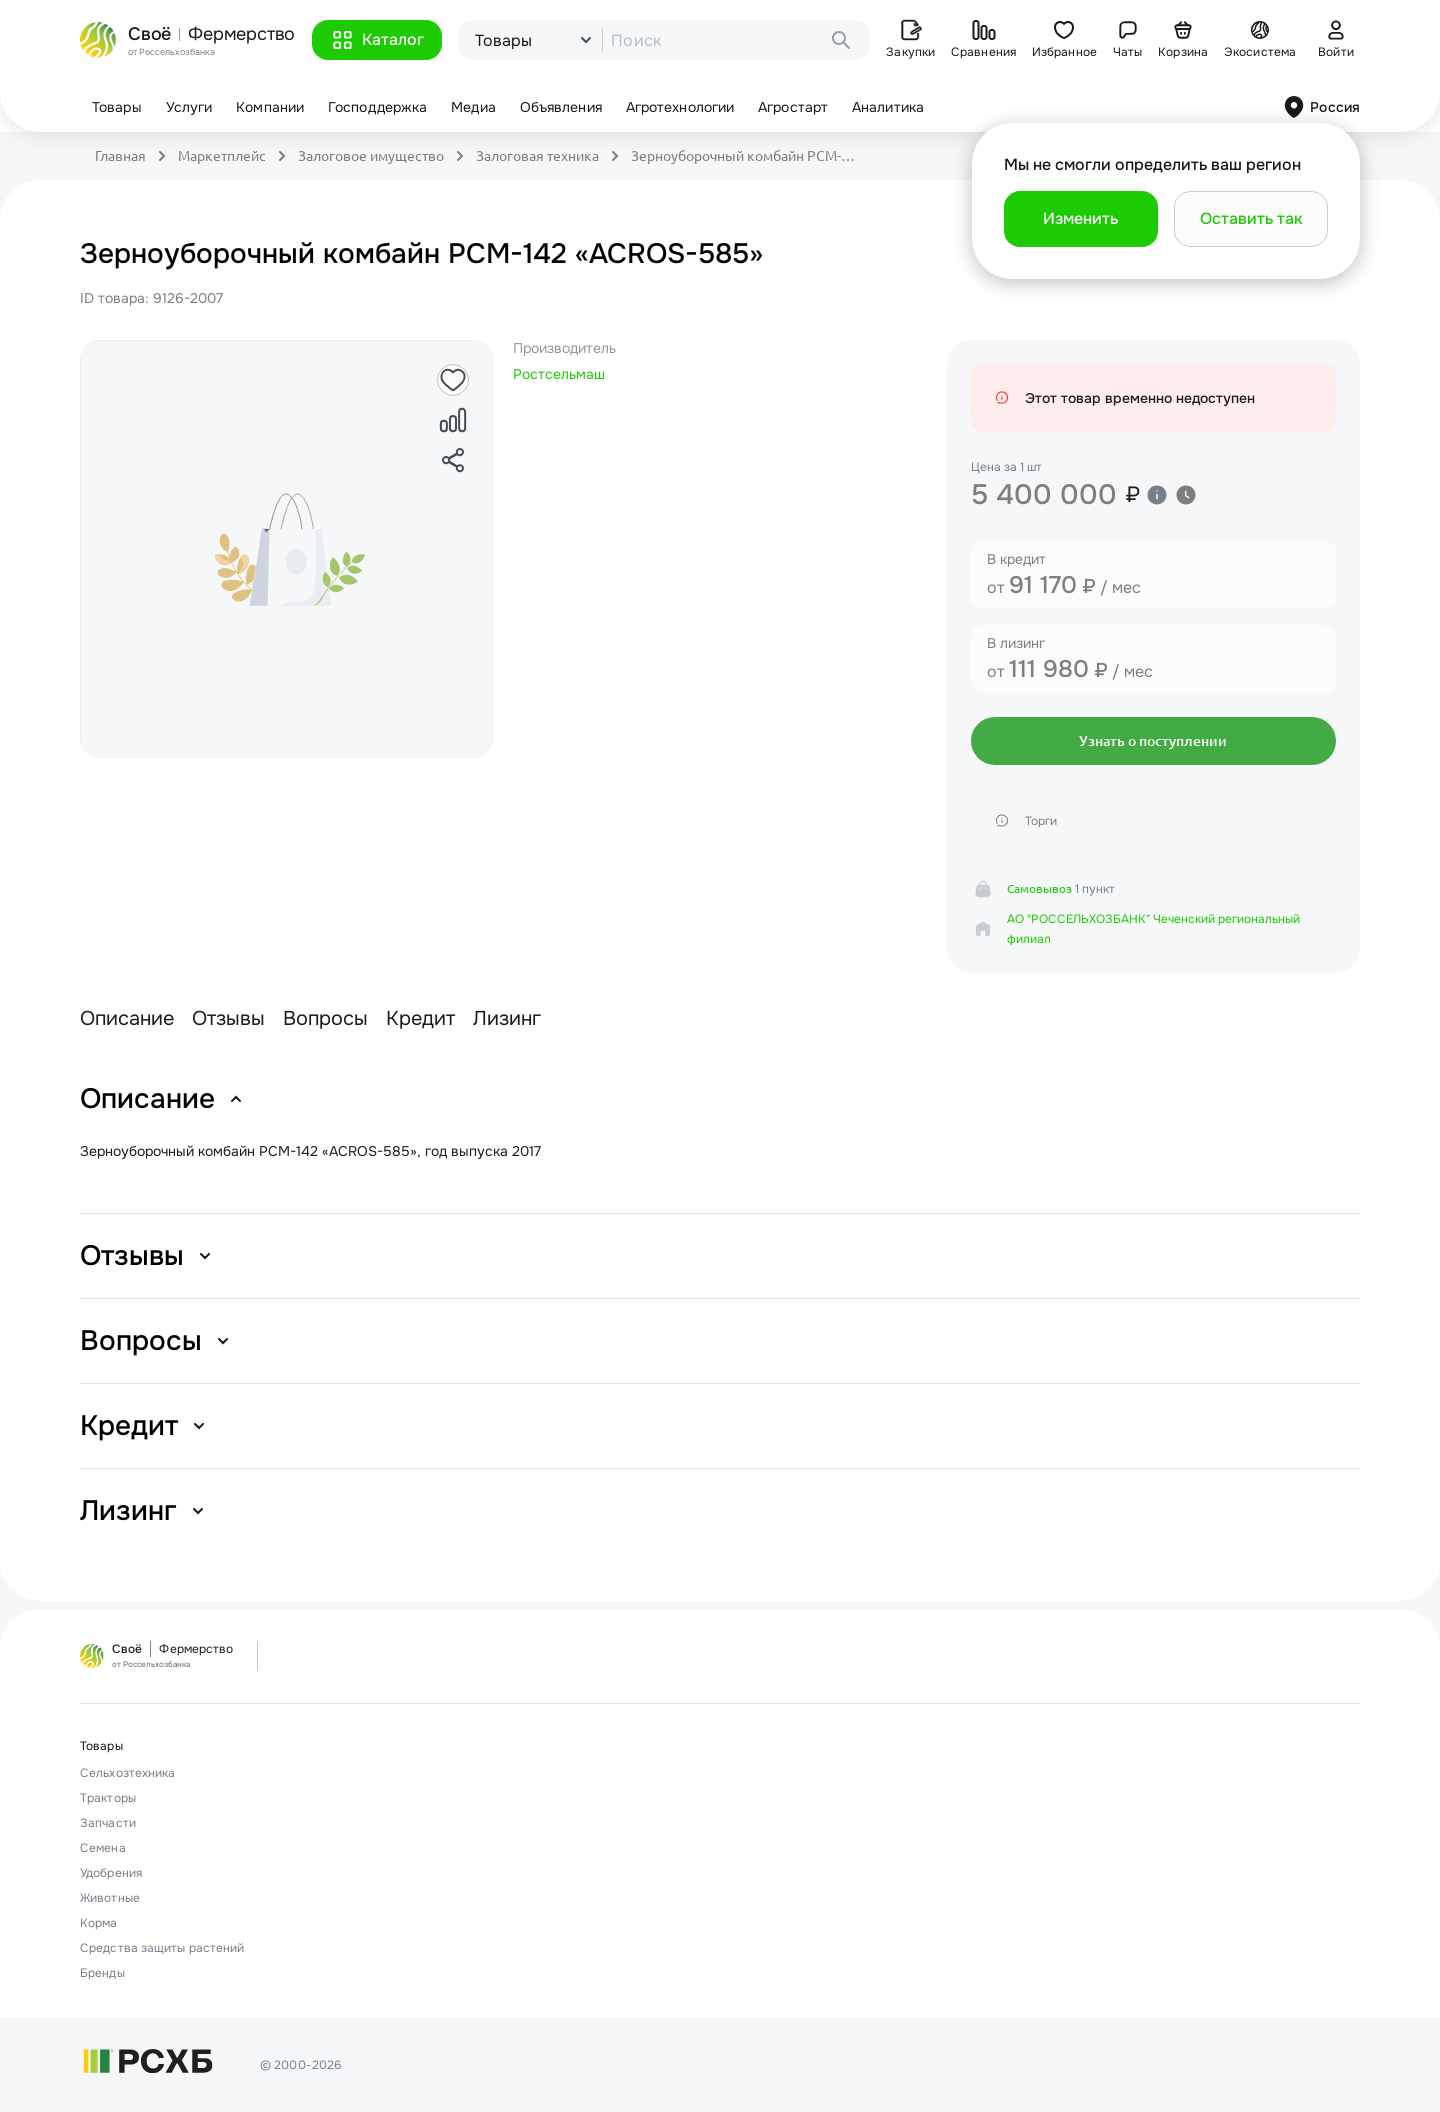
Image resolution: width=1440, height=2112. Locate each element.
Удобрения (111, 1873)
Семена (103, 1848)
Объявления (561, 107)
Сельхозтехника (127, 1773)
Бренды (102, 1973)
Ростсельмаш (559, 374)
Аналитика (888, 107)
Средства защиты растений (162, 1948)
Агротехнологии (680, 107)
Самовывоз (1039, 888)
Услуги (189, 107)
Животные (110, 1898)
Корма (99, 1923)
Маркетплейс (222, 156)
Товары (117, 107)
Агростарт (793, 107)
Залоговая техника (537, 156)
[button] (377, 40)
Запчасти (108, 1823)
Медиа (473, 107)
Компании (270, 107)
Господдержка (377, 107)
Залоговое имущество (371, 156)
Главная (120, 156)
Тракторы (108, 1798)
